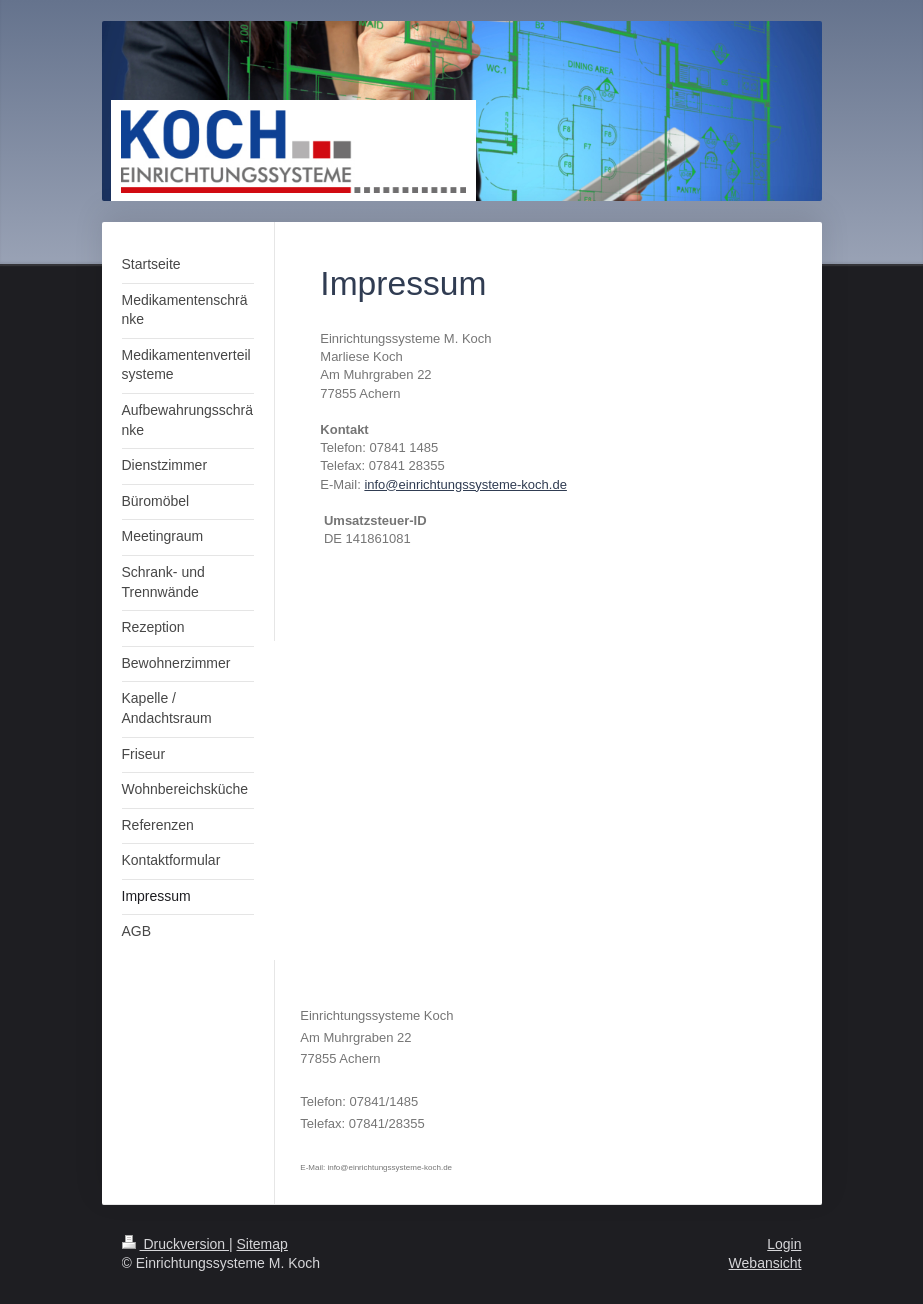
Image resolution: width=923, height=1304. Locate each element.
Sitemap (262, 1244)
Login (784, 1244)
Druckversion (175, 1244)
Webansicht (765, 1263)
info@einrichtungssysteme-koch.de (465, 484)
